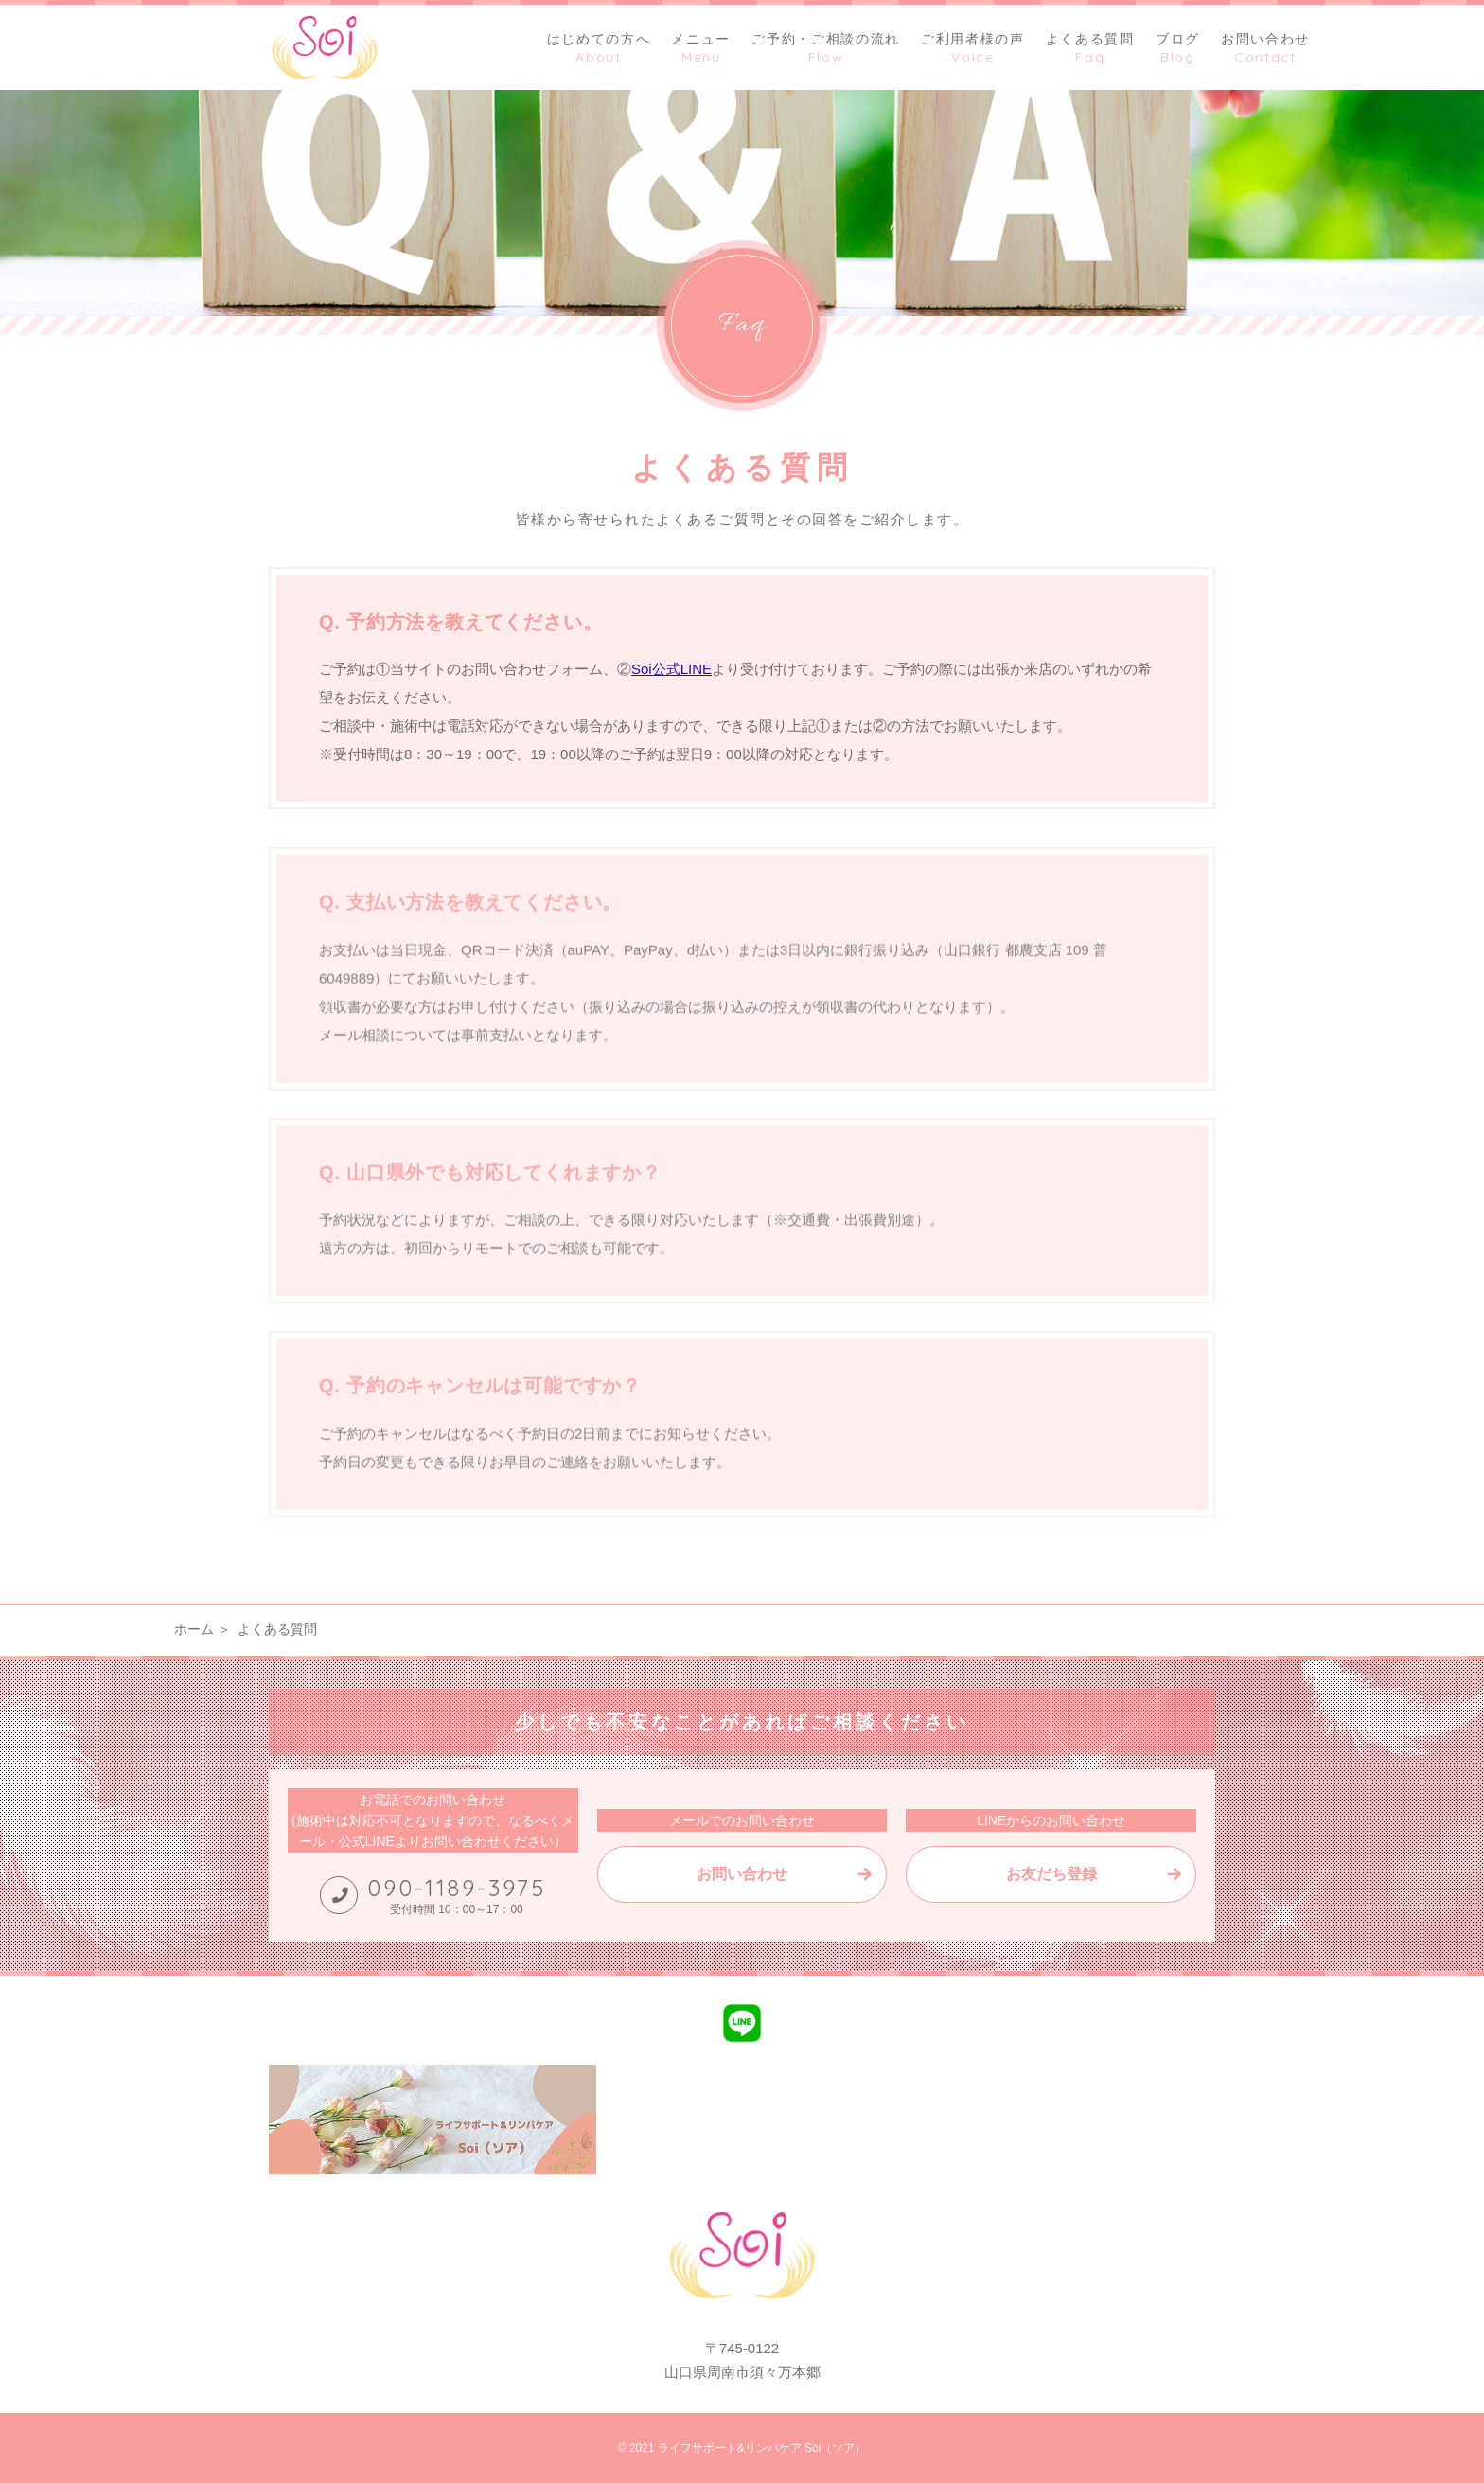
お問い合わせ (742, 1874)
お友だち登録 (1051, 1874)
